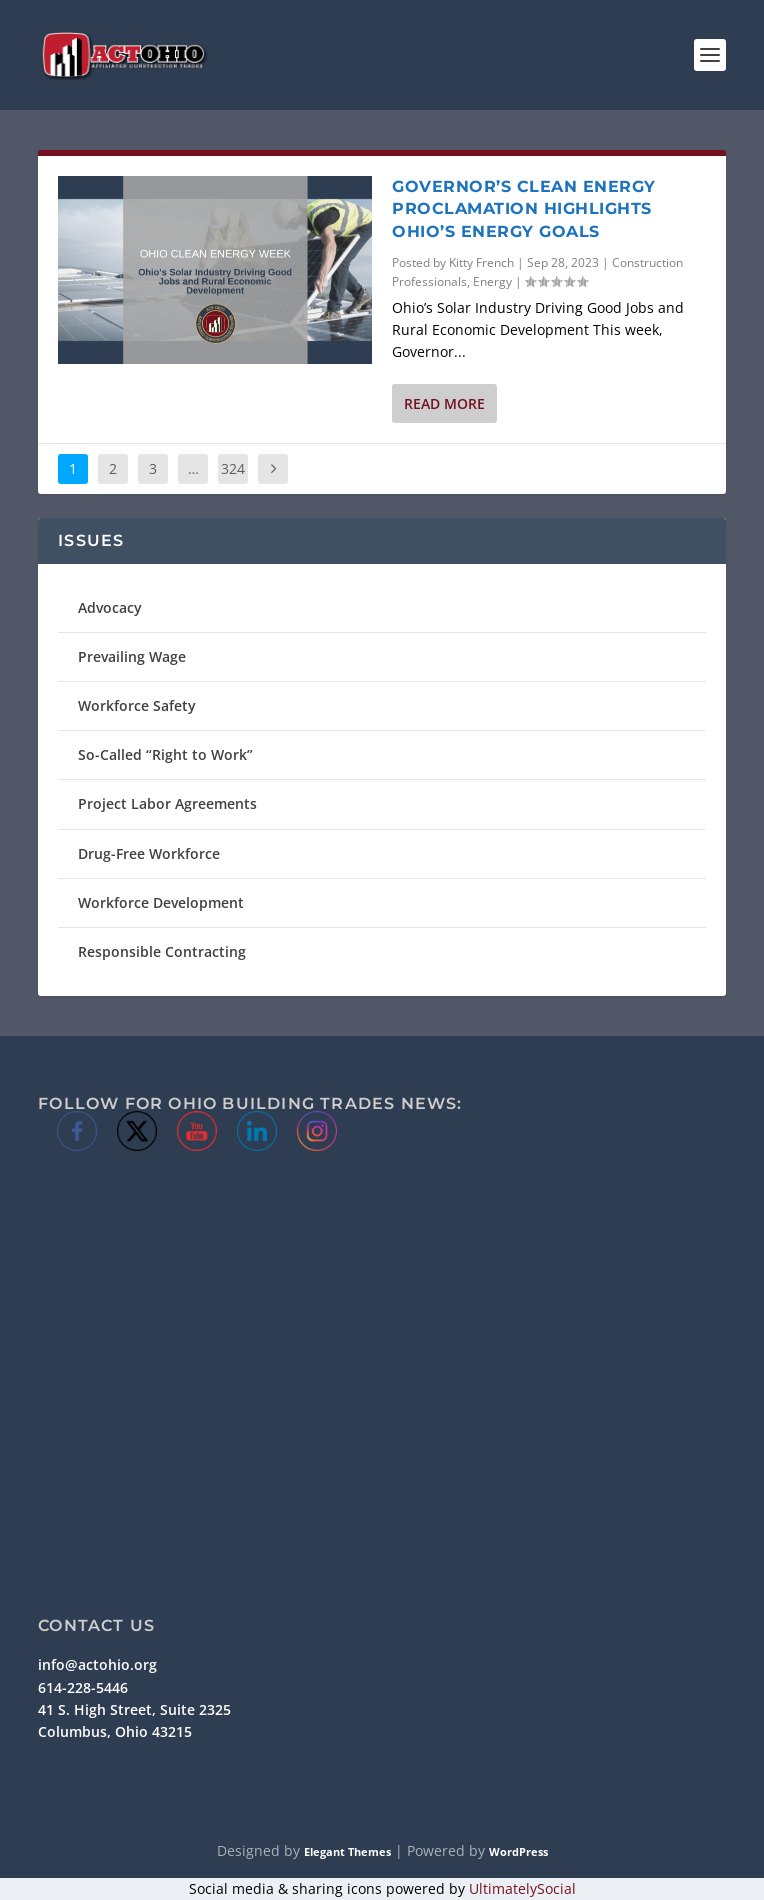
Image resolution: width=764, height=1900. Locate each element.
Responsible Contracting (162, 951)
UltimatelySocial (522, 1888)
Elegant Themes (347, 1851)
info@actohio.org (97, 1664)
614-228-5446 (83, 1687)
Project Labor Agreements (167, 803)
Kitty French (481, 262)
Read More (444, 403)
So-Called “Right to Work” (165, 754)
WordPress (518, 1851)
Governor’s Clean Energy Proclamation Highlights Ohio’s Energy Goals (524, 209)
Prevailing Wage (132, 656)
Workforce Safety (137, 705)
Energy (492, 281)
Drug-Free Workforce (149, 853)
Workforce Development (161, 902)
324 (233, 468)
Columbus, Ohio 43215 (115, 1731)
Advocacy (110, 607)
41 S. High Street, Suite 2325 (134, 1709)
